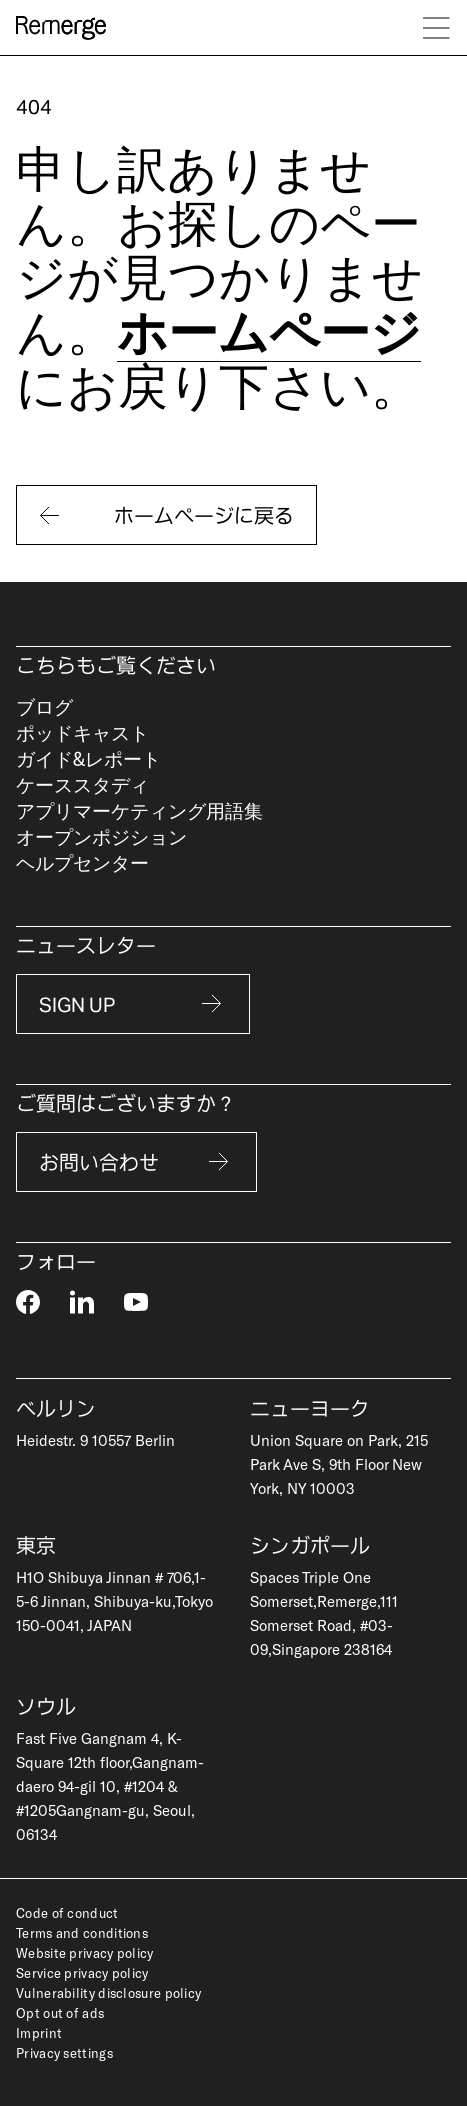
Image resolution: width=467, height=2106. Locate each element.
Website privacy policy (85, 1953)
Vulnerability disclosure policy (108, 1993)
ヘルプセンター (82, 862)
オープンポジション (101, 836)
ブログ (44, 706)
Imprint (39, 2033)
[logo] (61, 28)
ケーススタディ (82, 784)
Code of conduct (67, 1913)
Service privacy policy (82, 1973)
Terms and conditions (82, 1933)
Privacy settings (64, 2053)
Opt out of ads (60, 2013)
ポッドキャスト (82, 732)
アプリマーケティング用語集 (139, 810)
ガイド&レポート (88, 758)
